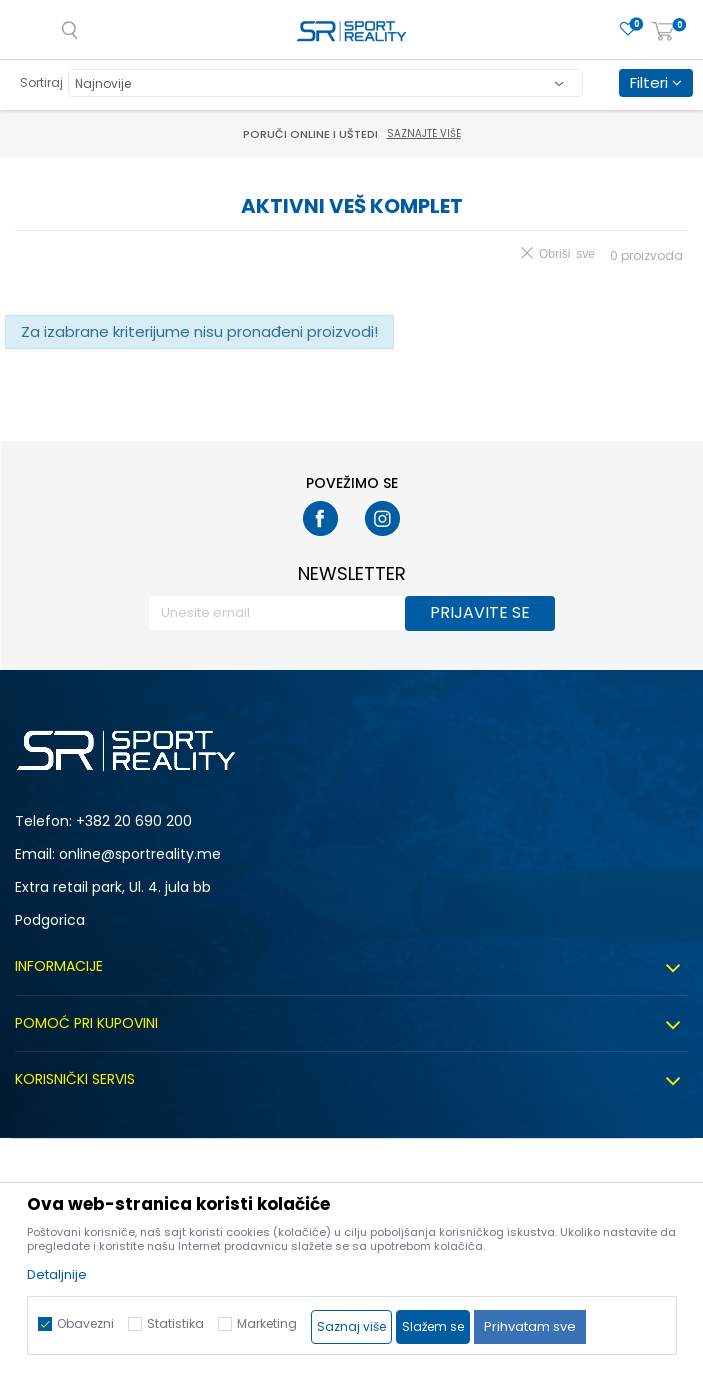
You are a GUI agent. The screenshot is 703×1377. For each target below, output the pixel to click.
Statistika (175, 1323)
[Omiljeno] (628, 29)
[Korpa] (663, 32)
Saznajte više (424, 133)
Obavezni (85, 1323)
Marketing (267, 1323)
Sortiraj (41, 82)
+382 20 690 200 (134, 821)
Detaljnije (57, 1274)
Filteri (656, 82)
